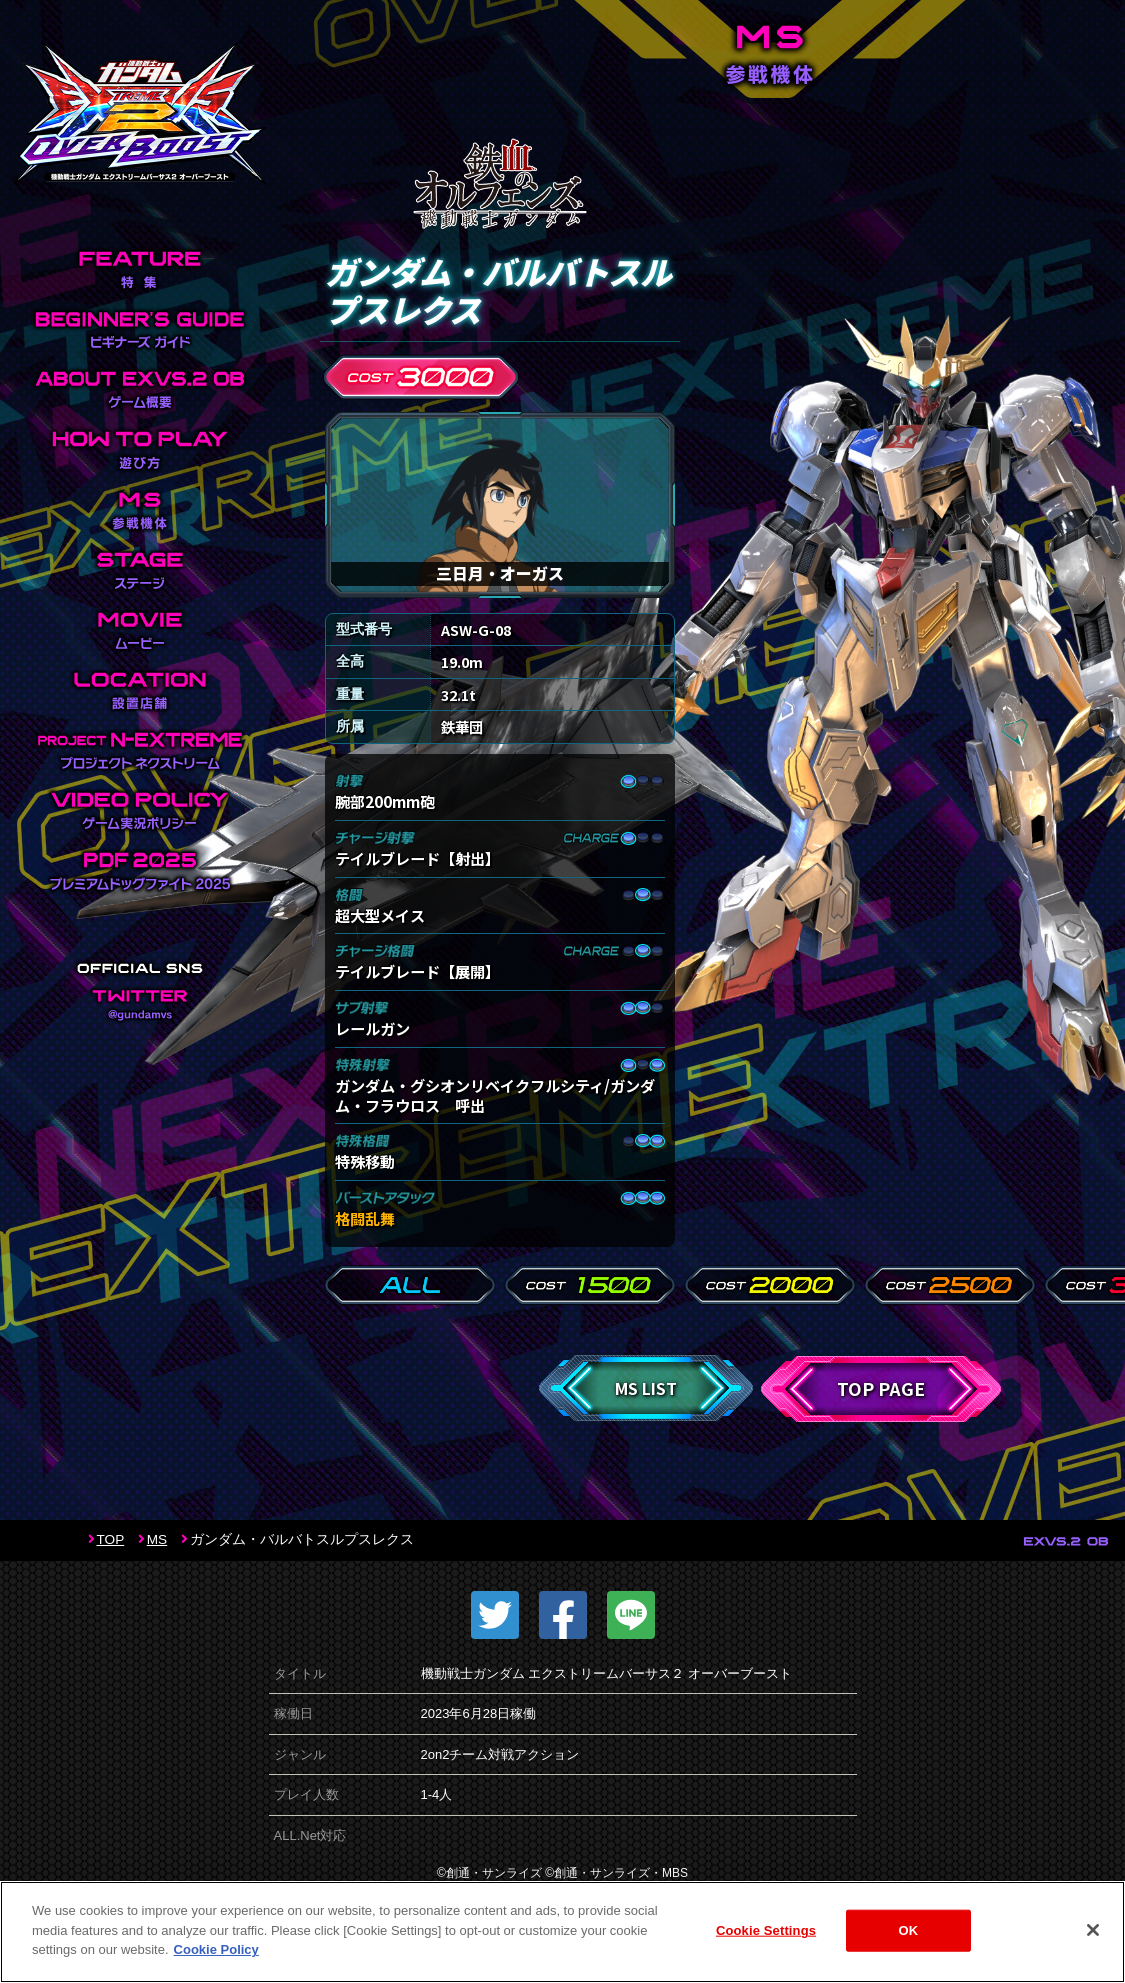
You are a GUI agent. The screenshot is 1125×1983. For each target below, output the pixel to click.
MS (157, 1539)
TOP (111, 1539)
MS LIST (646, 1388)
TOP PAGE (881, 1388)
